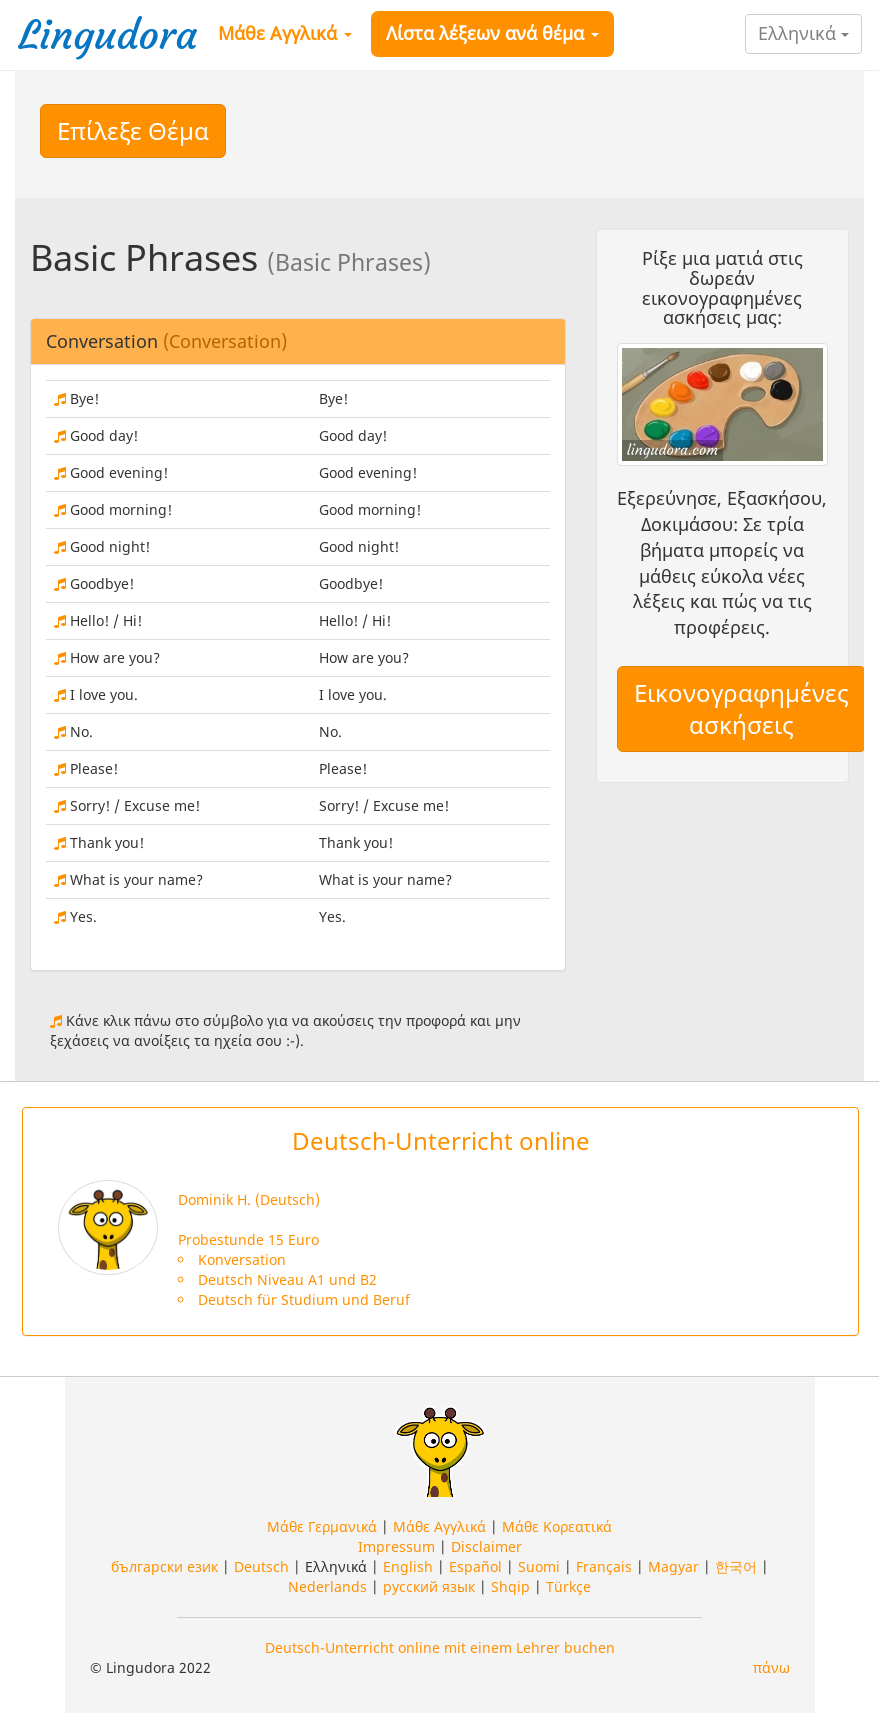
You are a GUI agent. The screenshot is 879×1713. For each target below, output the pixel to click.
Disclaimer (486, 1546)
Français (604, 1566)
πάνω (771, 1667)
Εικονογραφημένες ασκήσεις (741, 708)
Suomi (539, 1566)
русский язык (429, 1586)
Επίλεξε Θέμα (133, 130)
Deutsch (261, 1566)
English (408, 1566)
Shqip (510, 1586)
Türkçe (568, 1586)
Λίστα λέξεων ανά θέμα (492, 33)
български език (164, 1566)
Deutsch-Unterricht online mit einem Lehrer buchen (440, 1647)
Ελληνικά (803, 33)
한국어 (736, 1566)
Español (475, 1566)
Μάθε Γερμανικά (322, 1526)
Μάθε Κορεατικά (557, 1526)
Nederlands (327, 1586)
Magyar (673, 1566)
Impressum (396, 1546)
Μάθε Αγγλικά (285, 33)
